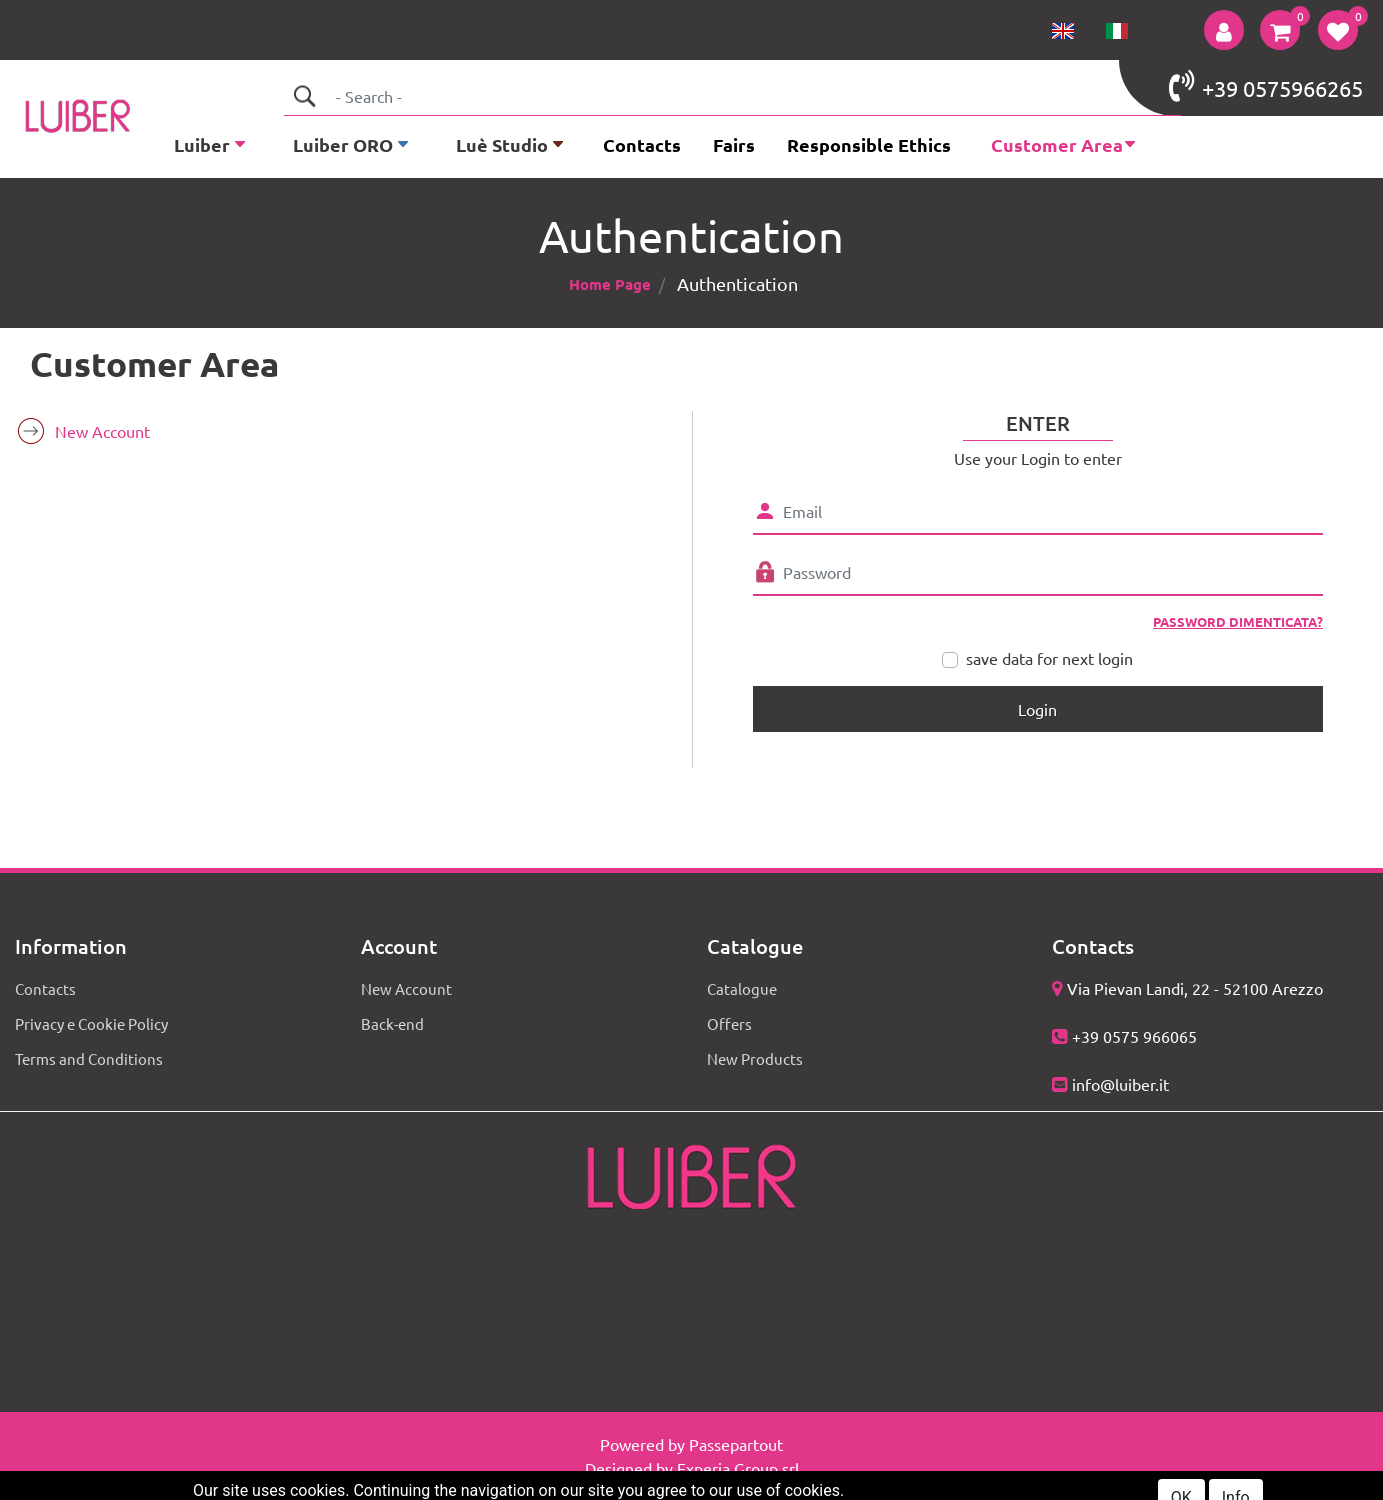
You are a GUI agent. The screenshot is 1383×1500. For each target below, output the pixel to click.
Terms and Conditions (89, 1058)
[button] (1224, 30)
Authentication (737, 283)
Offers (729, 1023)
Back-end (392, 1023)
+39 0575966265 (1266, 86)
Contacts (642, 144)
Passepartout (736, 1444)
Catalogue (742, 988)
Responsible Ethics (869, 144)
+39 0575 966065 (1134, 1036)
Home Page (610, 284)
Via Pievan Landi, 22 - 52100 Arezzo (1195, 988)
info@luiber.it (1120, 1084)
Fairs (734, 144)
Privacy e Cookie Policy (91, 1023)
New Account (102, 431)
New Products (755, 1058)
